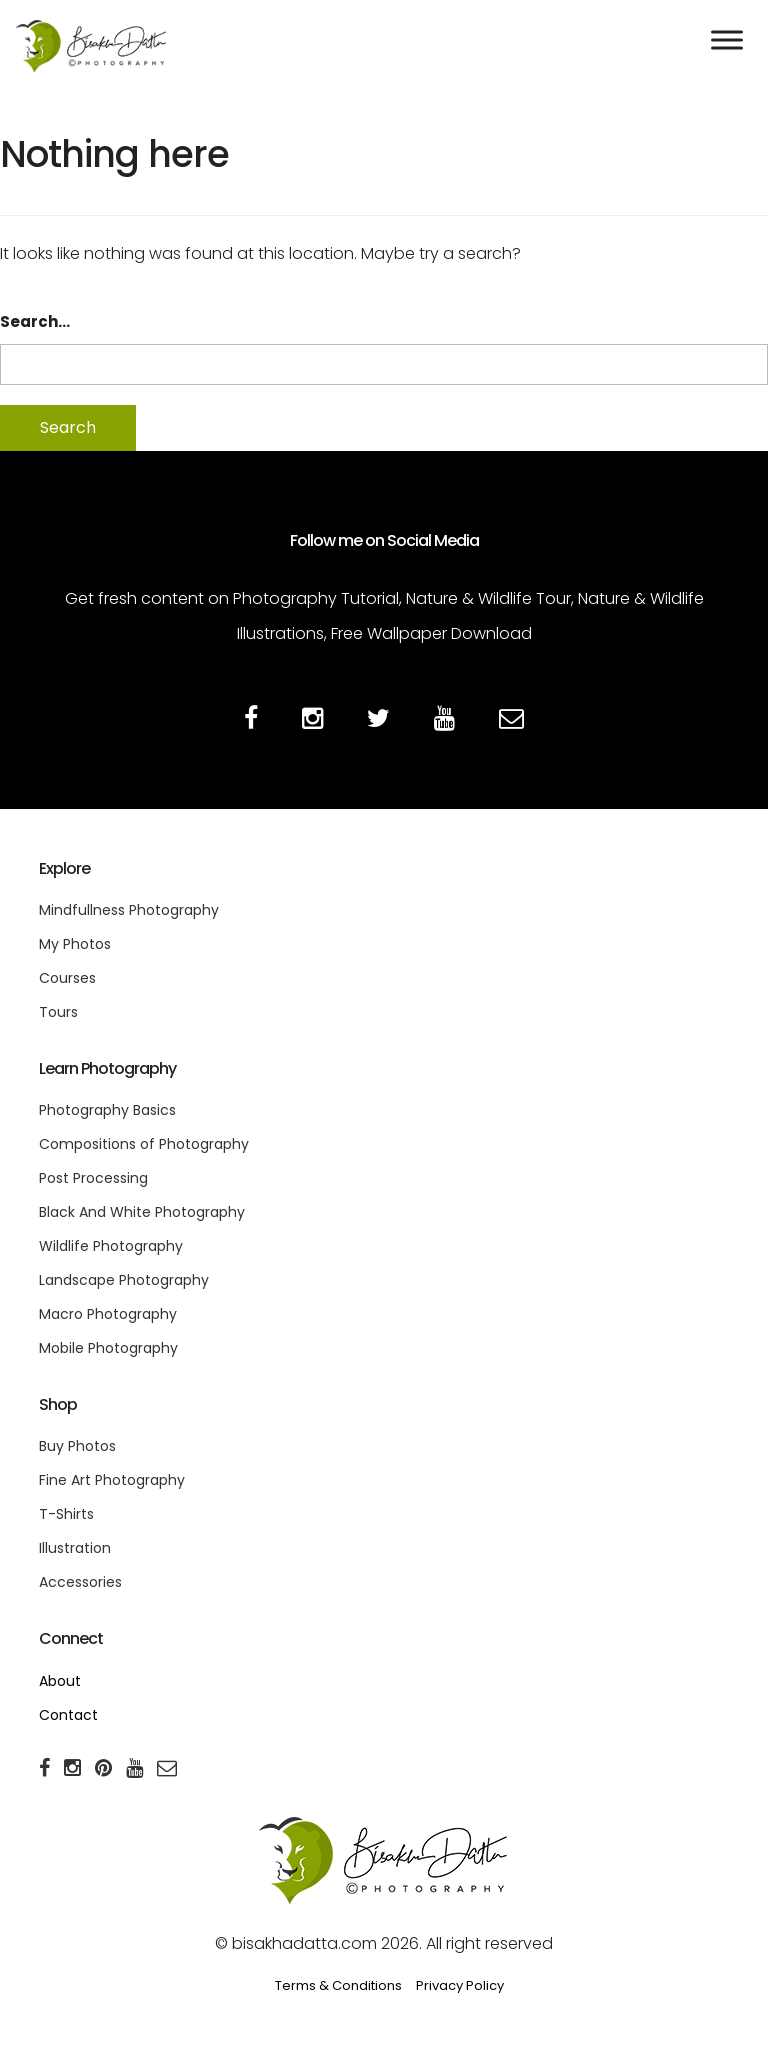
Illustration (75, 1548)
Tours (58, 1012)
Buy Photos (77, 1446)
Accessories (80, 1582)
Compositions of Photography (144, 1144)
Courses (67, 978)
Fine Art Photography (112, 1480)
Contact (68, 1715)
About (60, 1681)
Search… (35, 321)
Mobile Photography (108, 1348)
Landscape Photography (124, 1280)
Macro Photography (108, 1314)
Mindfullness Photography (129, 910)
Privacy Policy (460, 1985)
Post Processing (93, 1178)
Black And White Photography (142, 1212)
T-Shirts (66, 1514)
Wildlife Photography (111, 1246)
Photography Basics (107, 1110)
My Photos (75, 944)
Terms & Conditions (338, 1985)
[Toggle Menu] (727, 39)
